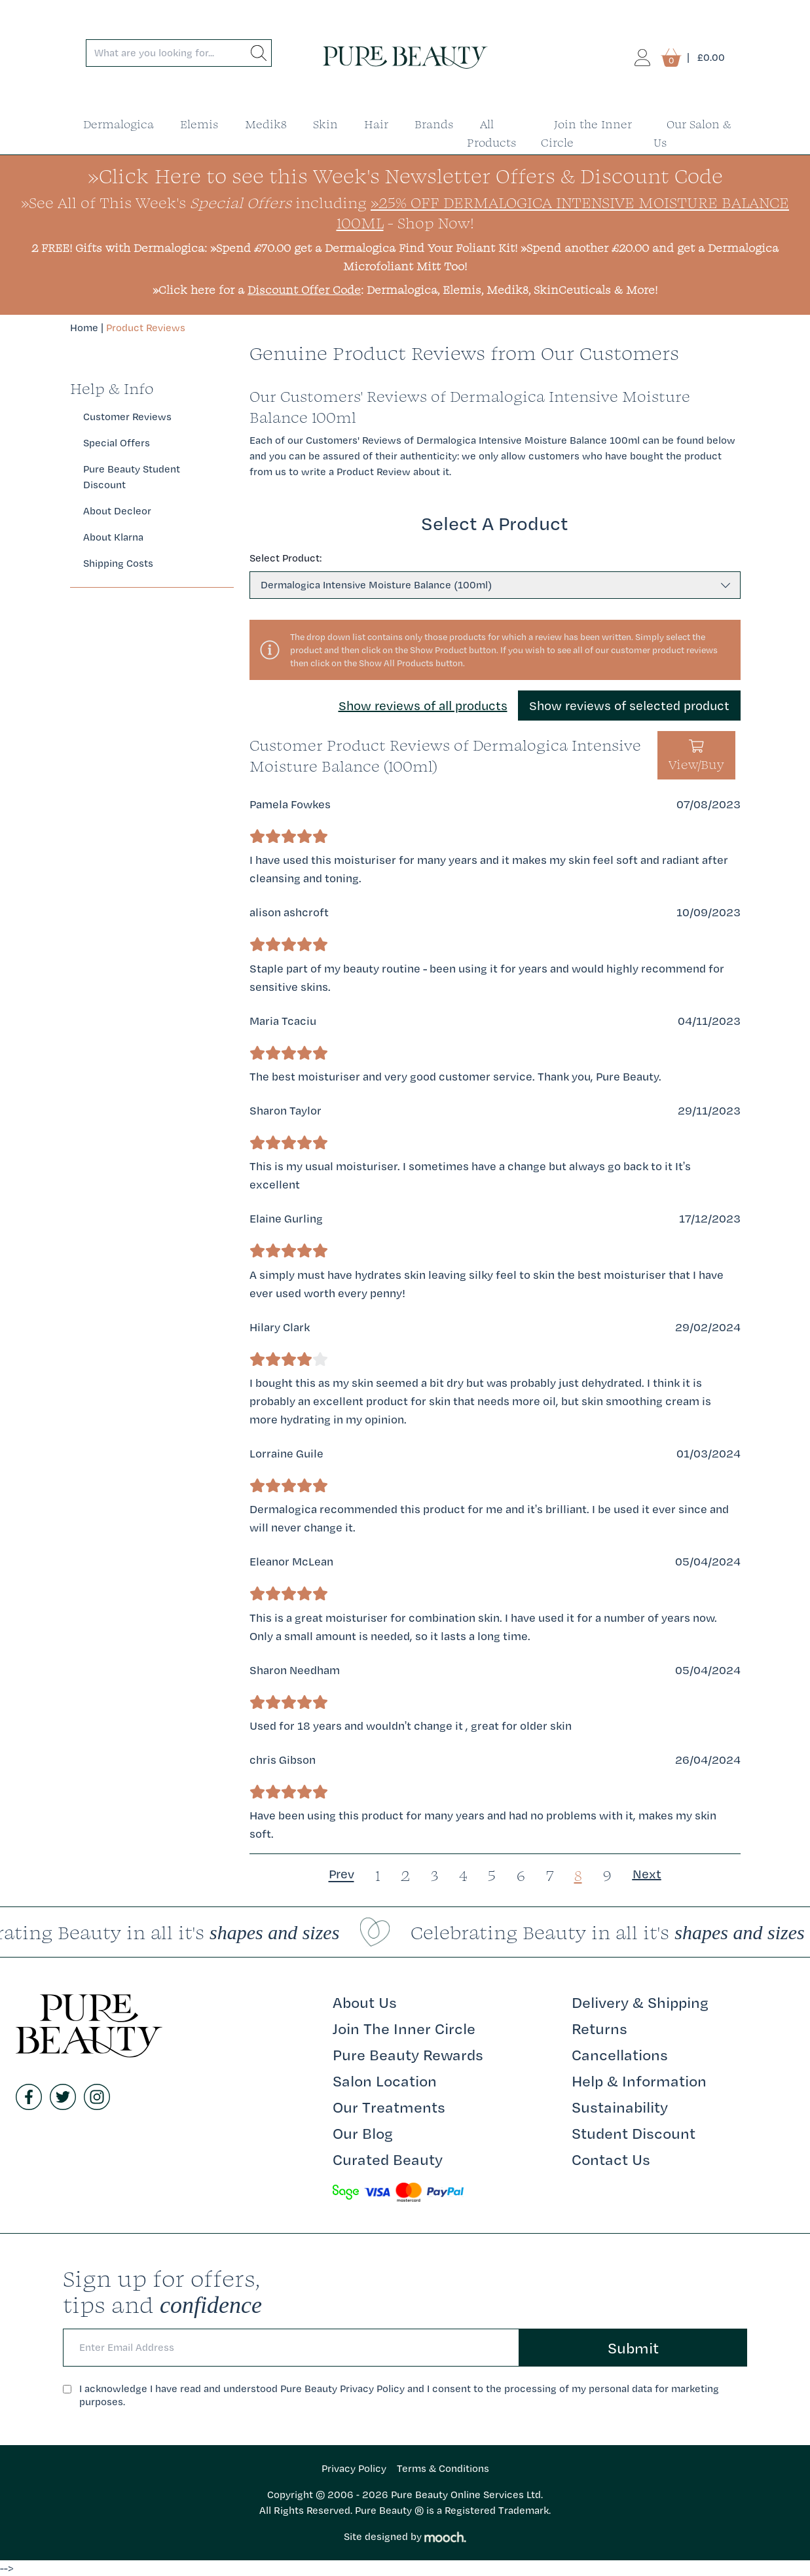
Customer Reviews (127, 416)
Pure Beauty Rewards (408, 2054)
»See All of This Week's (156, 202)
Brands (434, 124)
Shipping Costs (118, 563)
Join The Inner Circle (404, 2028)
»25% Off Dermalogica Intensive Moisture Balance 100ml (563, 212)
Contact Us (611, 2159)
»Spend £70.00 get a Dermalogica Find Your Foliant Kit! (363, 247)
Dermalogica (118, 124)
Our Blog (363, 2132)
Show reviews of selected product (629, 705)
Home (84, 327)
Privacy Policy (354, 2468)
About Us (365, 2002)
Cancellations (620, 2054)
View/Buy (696, 757)
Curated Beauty (388, 2159)
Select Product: (285, 558)
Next (647, 1873)
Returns (599, 2028)
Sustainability (620, 2106)
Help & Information (639, 2080)
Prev (341, 1873)
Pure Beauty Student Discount (131, 477)
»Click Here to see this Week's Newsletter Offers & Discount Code (405, 176)
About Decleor (117, 511)
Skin (325, 124)
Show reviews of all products (423, 705)
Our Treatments (389, 2106)
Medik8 (266, 124)
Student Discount (633, 2132)
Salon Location (385, 2080)
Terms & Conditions (443, 2468)
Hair (376, 124)
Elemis (199, 124)
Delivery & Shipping (640, 2002)
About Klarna (113, 537)
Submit (633, 2347)
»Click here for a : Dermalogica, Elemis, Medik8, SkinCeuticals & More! (405, 289)
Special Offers (116, 443)
